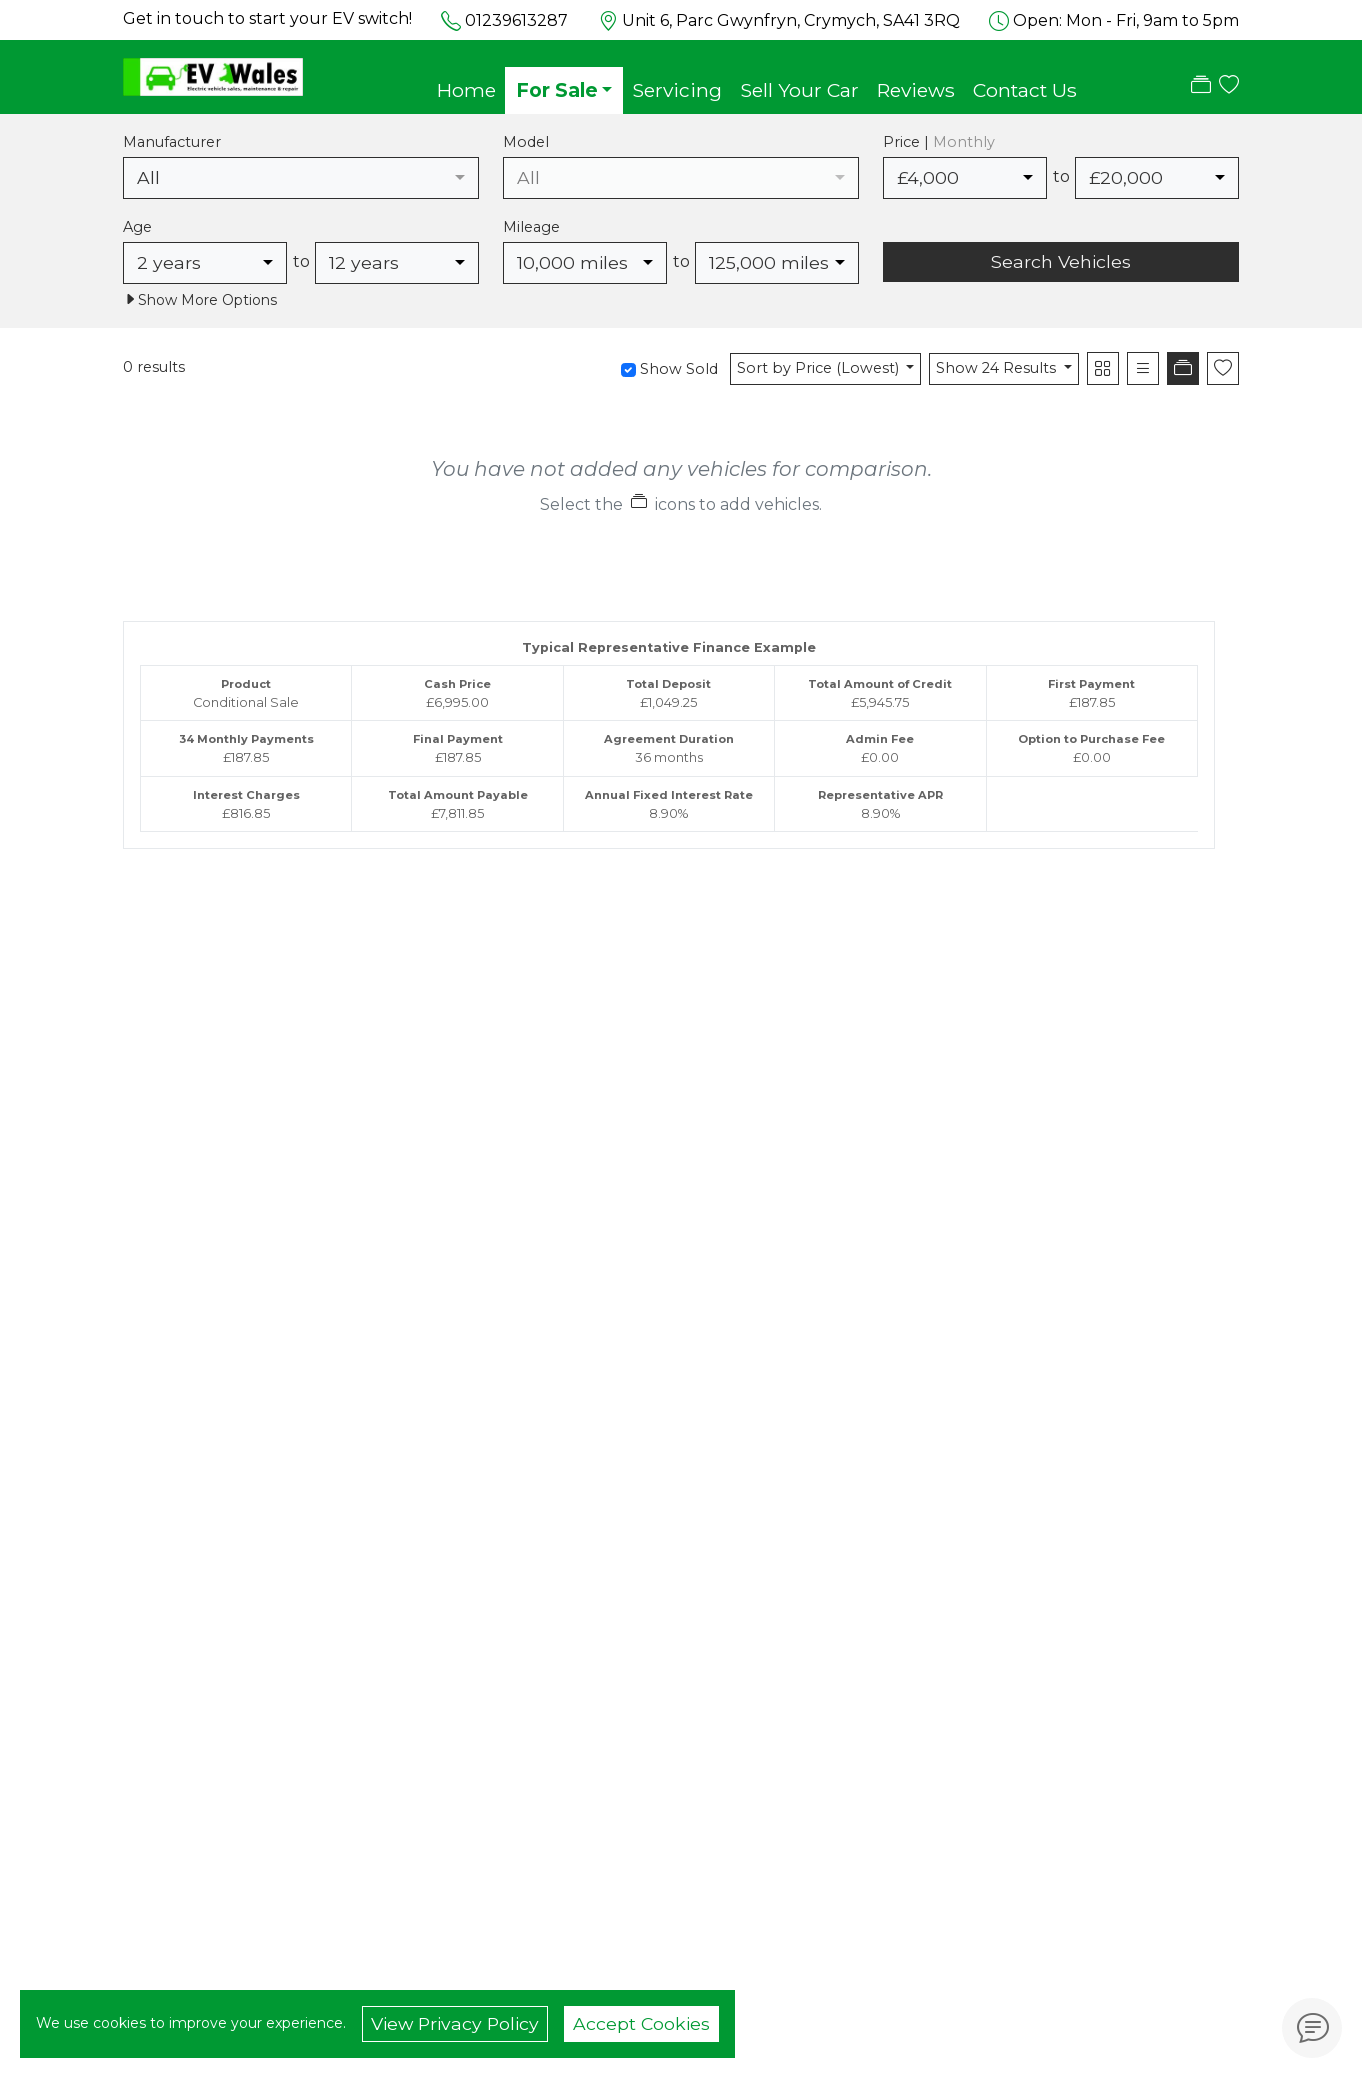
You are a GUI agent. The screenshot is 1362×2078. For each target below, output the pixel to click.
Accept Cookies (641, 2023)
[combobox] (301, 178)
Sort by (820, 368)
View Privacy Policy (455, 2023)
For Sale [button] (557, 90)
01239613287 (516, 20)
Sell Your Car (799, 90)
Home (466, 90)
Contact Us (1025, 90)
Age (137, 227)
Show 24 (998, 368)
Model (526, 142)
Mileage (531, 227)
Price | (939, 142)
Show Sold (677, 369)
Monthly (964, 142)
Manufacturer (172, 142)
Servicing (677, 90)
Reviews (916, 90)
